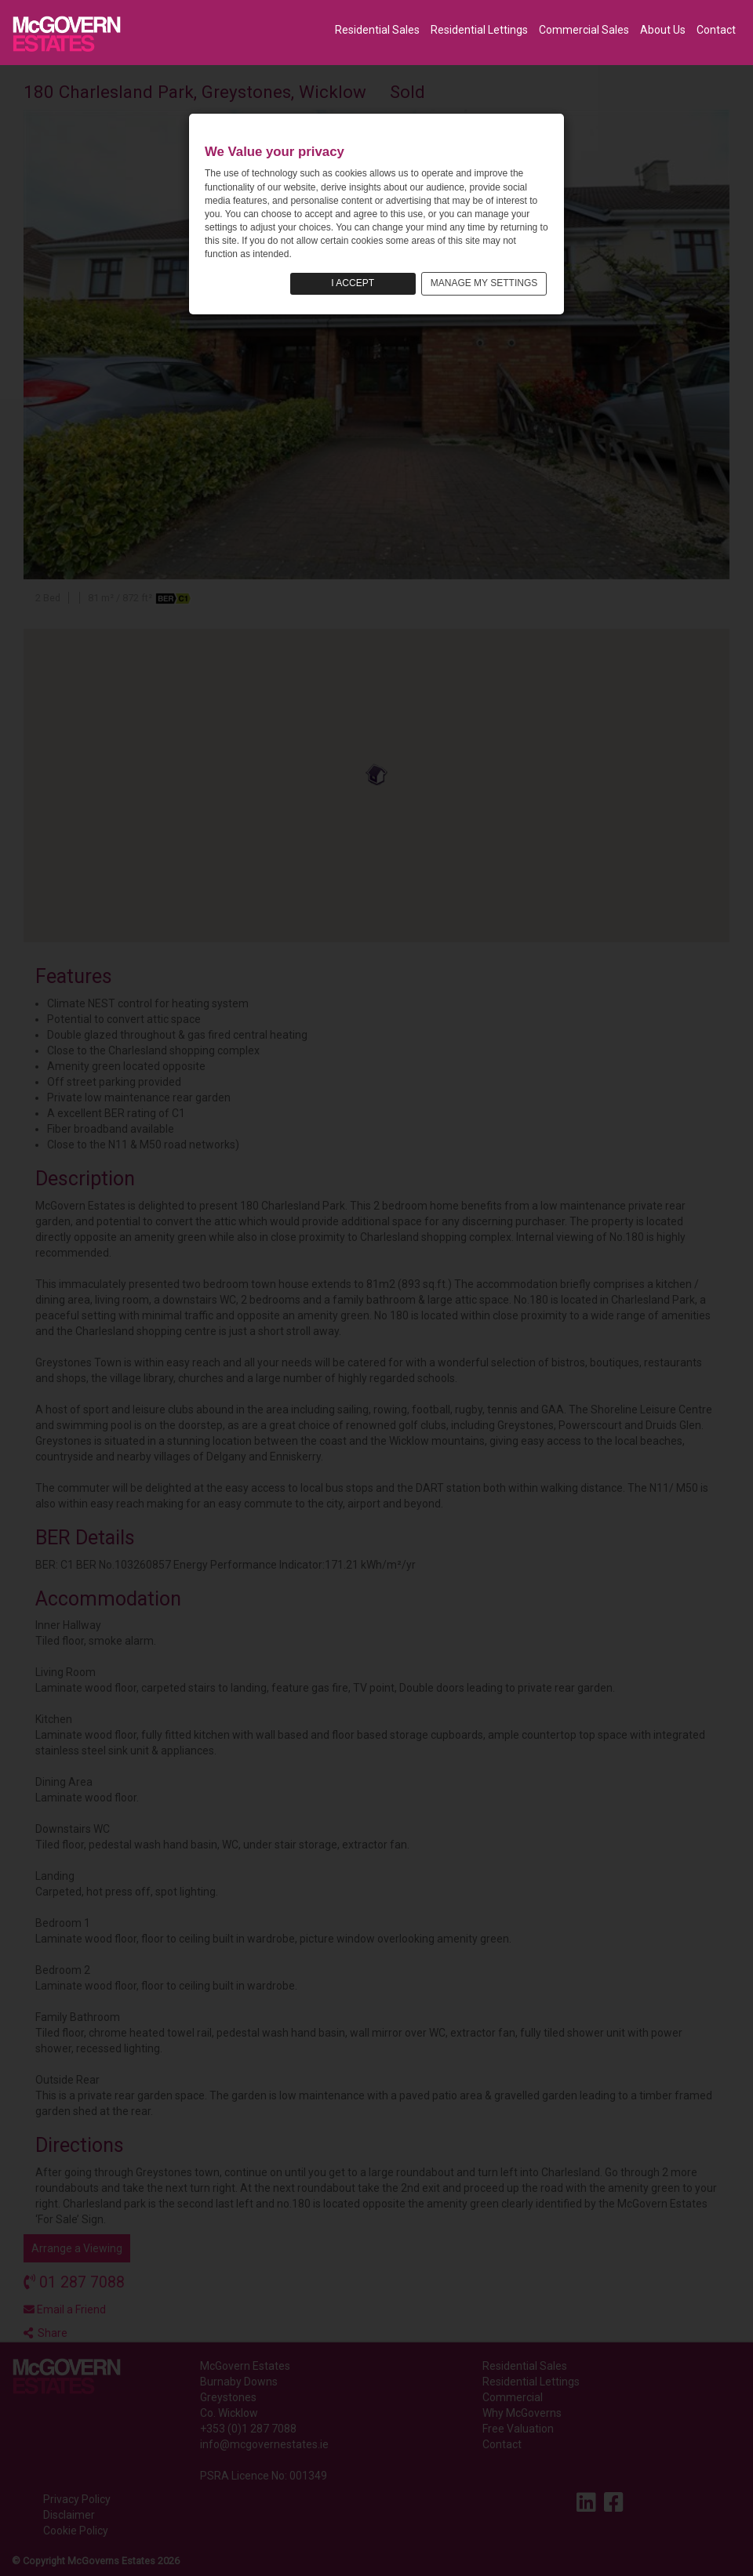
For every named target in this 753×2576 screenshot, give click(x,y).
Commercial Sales (584, 30)
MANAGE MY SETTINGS (484, 283)
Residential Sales (377, 30)
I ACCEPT (352, 283)
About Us (663, 30)
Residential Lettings (479, 30)
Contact (716, 30)
